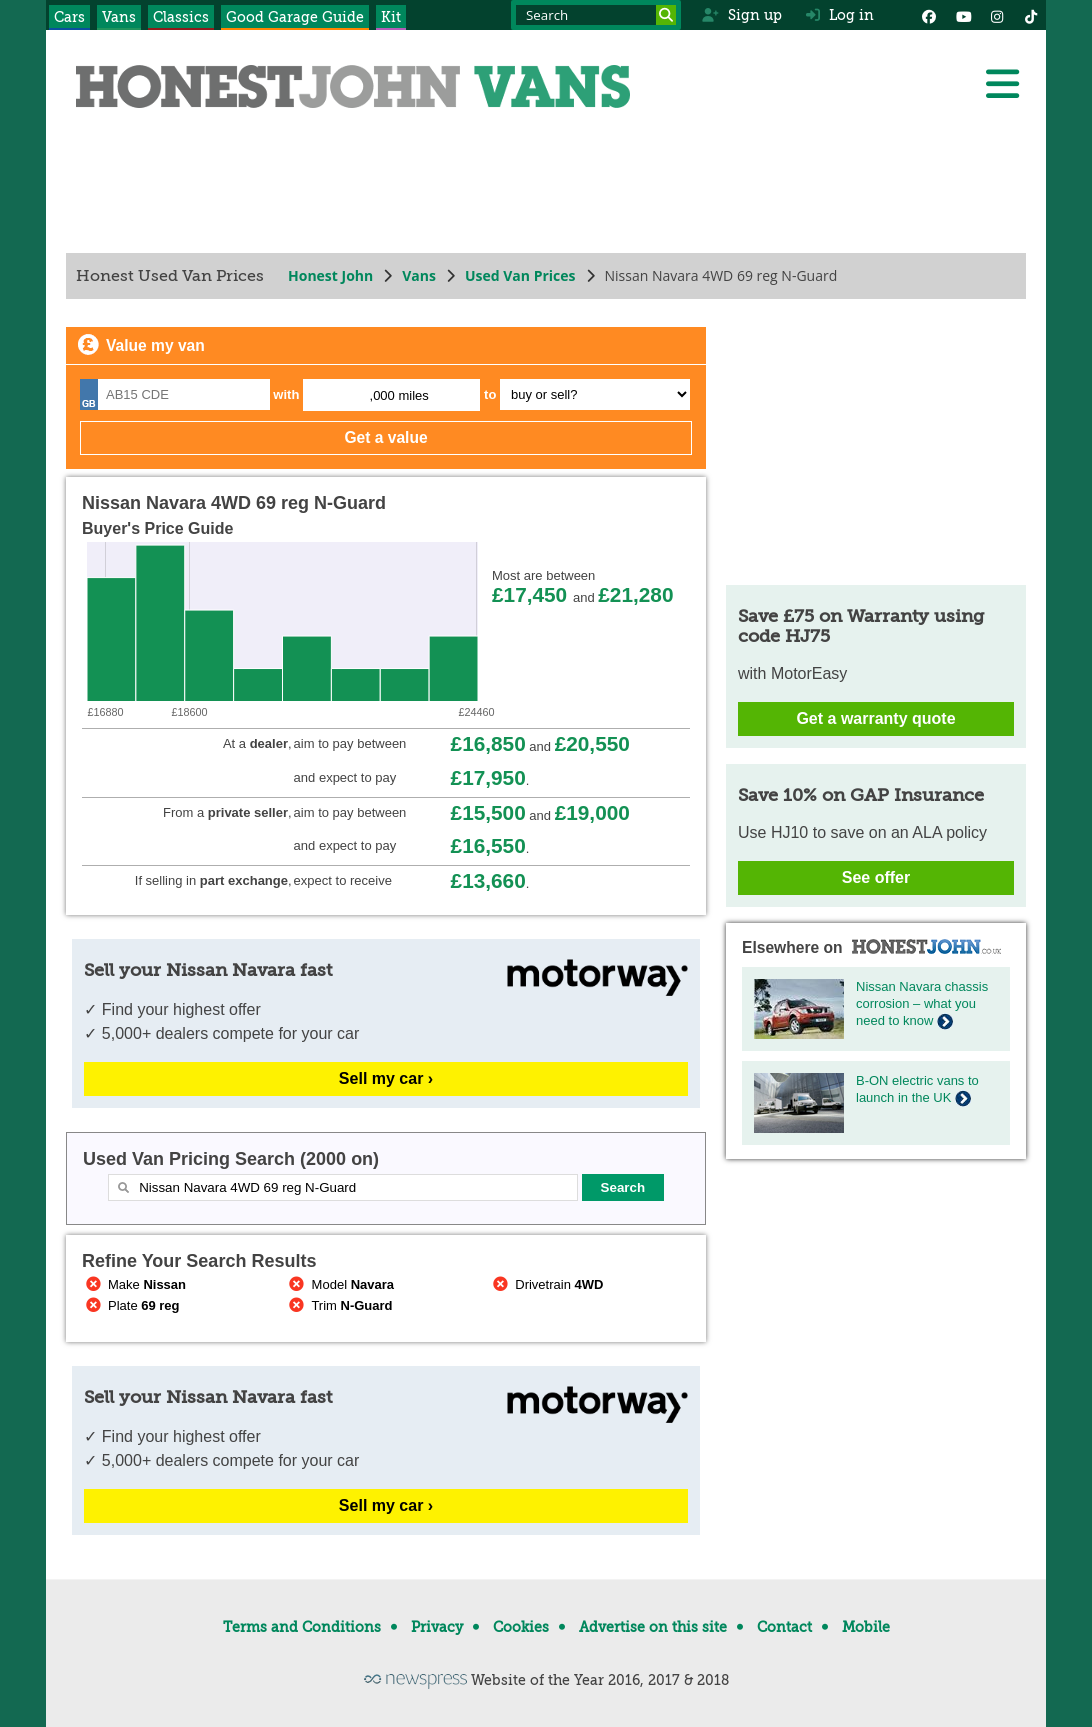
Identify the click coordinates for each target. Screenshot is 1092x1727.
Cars (69, 17)
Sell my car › (386, 1078)
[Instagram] (997, 15)
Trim (339, 1305)
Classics (181, 17)
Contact (784, 1627)
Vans (119, 17)
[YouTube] (963, 15)
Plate (131, 1305)
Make (134, 1284)
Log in (840, 15)
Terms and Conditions (302, 1627)
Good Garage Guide (295, 17)
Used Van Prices (520, 275)
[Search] (666, 15)
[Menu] (1002, 84)
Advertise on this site (653, 1627)
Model (340, 1284)
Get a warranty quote (875, 718)
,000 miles (399, 395)
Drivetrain (546, 1284)
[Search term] (596, 15)
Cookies (521, 1627)
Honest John (330, 275)
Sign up (741, 15)
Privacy (437, 1627)
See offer (876, 877)
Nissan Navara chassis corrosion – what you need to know (922, 1003)
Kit (391, 17)
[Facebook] (929, 15)
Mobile (866, 1627)
